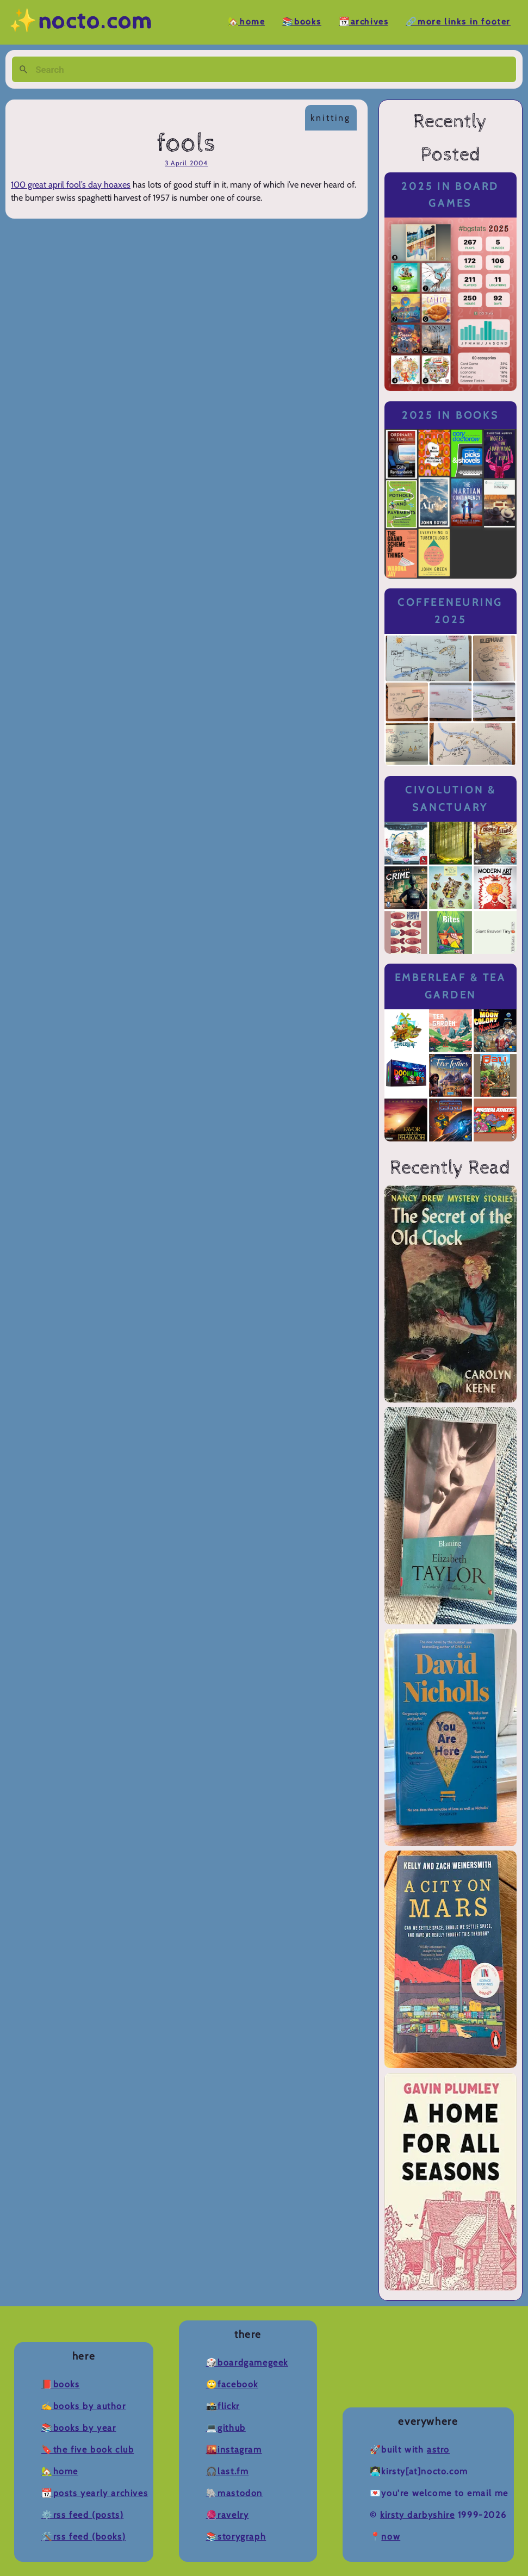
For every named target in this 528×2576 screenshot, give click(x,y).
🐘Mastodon (234, 2493)
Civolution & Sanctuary (450, 799)
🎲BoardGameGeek (247, 2362)
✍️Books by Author (83, 2406)
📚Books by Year (78, 2428)
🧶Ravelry (227, 2515)
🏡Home (246, 22)
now (390, 2536)
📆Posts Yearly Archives (94, 2493)
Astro (438, 2449)
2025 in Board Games (450, 195)
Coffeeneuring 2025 (450, 611)
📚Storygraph (236, 2536)
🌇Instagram (234, 2449)
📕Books (60, 2384)
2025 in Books (450, 415)
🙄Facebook (232, 2384)
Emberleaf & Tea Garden (450, 986)
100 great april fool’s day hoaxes (71, 184)
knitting (330, 118)
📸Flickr (223, 2406)
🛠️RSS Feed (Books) (83, 2536)
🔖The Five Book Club (87, 2449)
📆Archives (363, 22)
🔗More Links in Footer (458, 22)
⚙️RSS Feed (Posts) (82, 2515)
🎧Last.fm (227, 2471)
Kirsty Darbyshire (417, 2515)
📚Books (301, 22)
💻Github (226, 2428)
